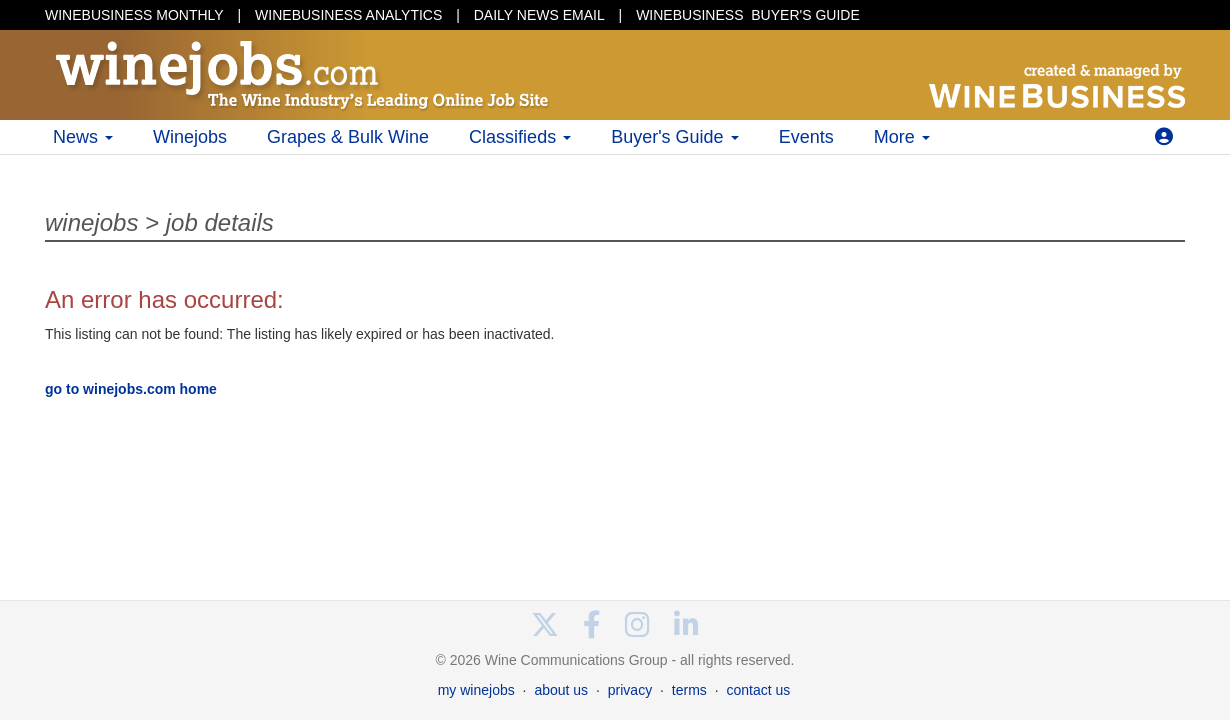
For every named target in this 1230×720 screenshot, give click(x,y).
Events (806, 137)
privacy (630, 690)
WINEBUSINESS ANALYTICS (348, 15)
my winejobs (476, 690)
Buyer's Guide (675, 137)
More (902, 137)
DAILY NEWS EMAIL (539, 15)
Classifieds (520, 137)
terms (689, 690)
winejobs (91, 222)
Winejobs (190, 137)
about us (561, 690)
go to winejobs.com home (131, 389)
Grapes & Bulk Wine (348, 137)
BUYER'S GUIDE (748, 15)
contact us (758, 690)
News (83, 137)
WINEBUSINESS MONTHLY (134, 15)
